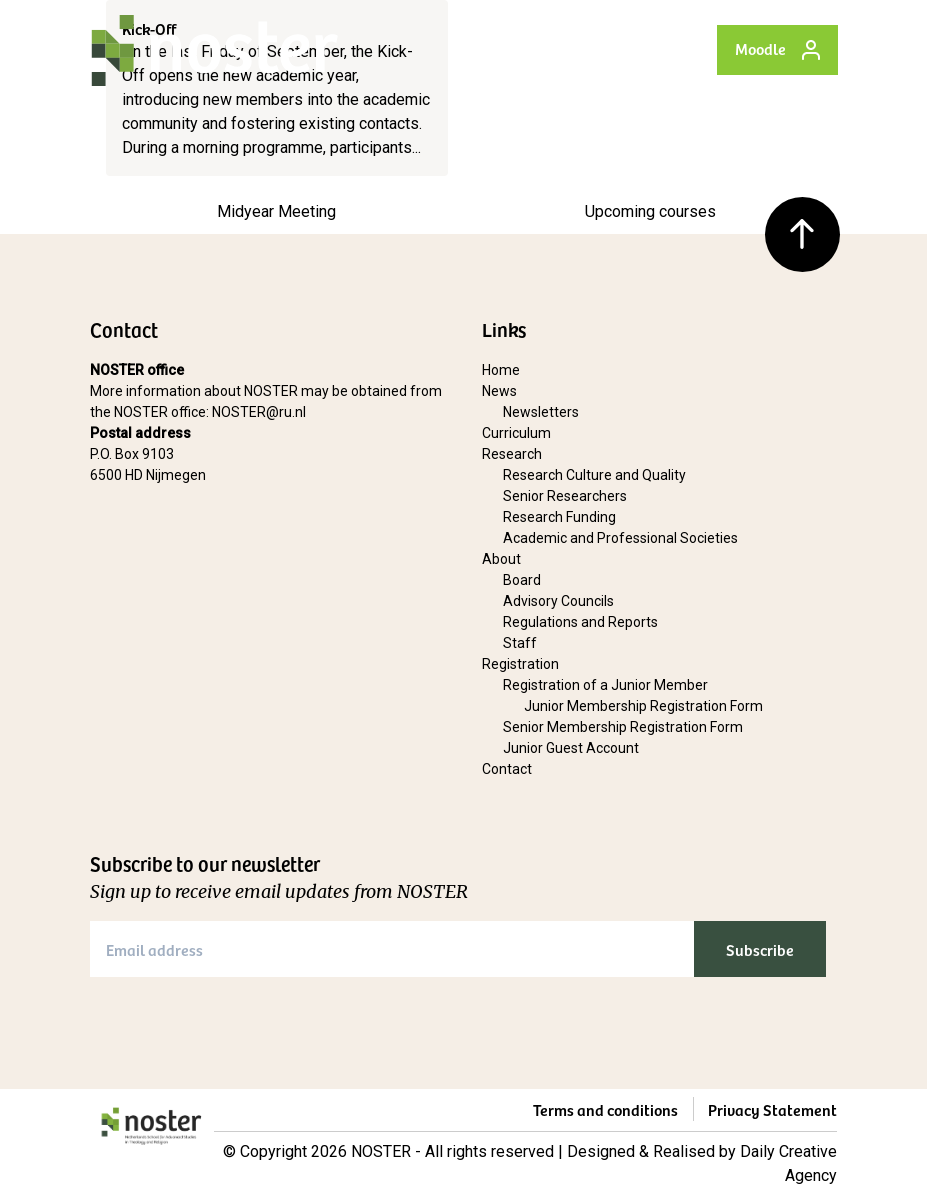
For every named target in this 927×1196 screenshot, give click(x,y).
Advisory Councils (558, 601)
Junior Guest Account (571, 748)
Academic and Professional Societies (620, 538)
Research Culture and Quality (594, 475)
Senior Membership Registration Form (623, 727)
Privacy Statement (772, 1109)
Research (512, 454)
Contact (507, 769)
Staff (520, 643)
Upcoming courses (650, 211)
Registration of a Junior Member (605, 685)
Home (501, 370)
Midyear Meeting (276, 211)
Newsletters (541, 412)
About (501, 559)
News (499, 391)
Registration (520, 664)
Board (522, 580)
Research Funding (559, 517)
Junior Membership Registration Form (643, 706)
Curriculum (516, 433)
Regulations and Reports (580, 622)
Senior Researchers (565, 496)
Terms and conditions (605, 1109)
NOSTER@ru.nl (259, 412)
